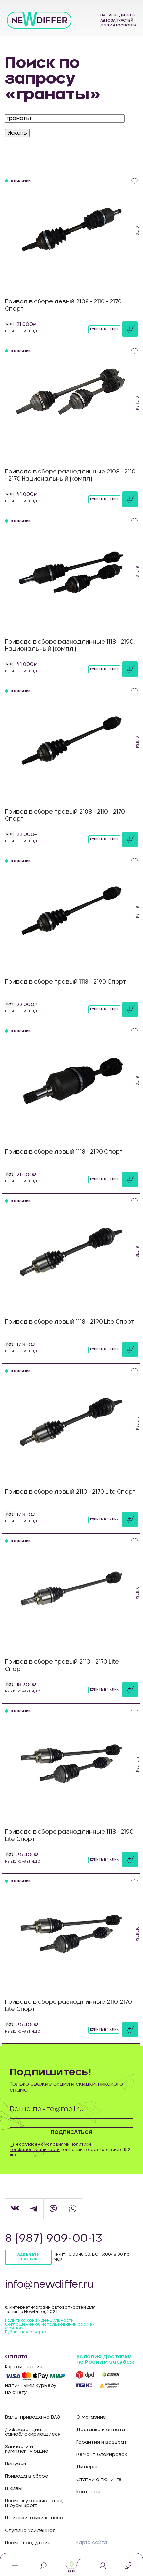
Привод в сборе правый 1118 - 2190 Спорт (65, 982)
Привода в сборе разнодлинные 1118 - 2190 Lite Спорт (69, 1835)
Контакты (88, 2492)
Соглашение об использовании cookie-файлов (49, 2326)
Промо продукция (28, 2543)
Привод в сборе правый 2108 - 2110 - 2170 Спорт (65, 815)
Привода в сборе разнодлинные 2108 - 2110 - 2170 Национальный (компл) (70, 475)
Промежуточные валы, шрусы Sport (34, 2503)
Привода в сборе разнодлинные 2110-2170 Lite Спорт (68, 2005)
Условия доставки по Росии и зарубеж (105, 2359)
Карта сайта (91, 2542)
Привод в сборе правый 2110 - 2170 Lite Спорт (62, 1665)
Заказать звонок (28, 2257)
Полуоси (15, 2464)
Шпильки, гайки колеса (34, 2518)
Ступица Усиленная (30, 2530)
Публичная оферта (25, 2332)
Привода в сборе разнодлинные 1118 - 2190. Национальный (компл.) (70, 645)
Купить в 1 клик (104, 329)
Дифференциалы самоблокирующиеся (33, 2432)
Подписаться (71, 2132)
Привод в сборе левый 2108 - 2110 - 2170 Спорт (63, 305)
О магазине (91, 2417)
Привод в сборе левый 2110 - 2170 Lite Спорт (70, 1492)
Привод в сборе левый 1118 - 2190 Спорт (64, 1152)
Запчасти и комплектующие (26, 2449)
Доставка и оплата (100, 2430)
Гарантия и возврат (101, 2442)
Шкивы (13, 2488)
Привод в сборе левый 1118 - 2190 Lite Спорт (69, 1322)
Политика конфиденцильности (39, 2320)
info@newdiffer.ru (49, 2285)
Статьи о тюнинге (99, 2479)
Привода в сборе (26, 2476)
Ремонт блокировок (101, 2454)
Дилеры (86, 2467)
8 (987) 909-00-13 (54, 2238)
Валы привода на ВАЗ (32, 2417)
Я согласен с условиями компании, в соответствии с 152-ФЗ (71, 2149)
